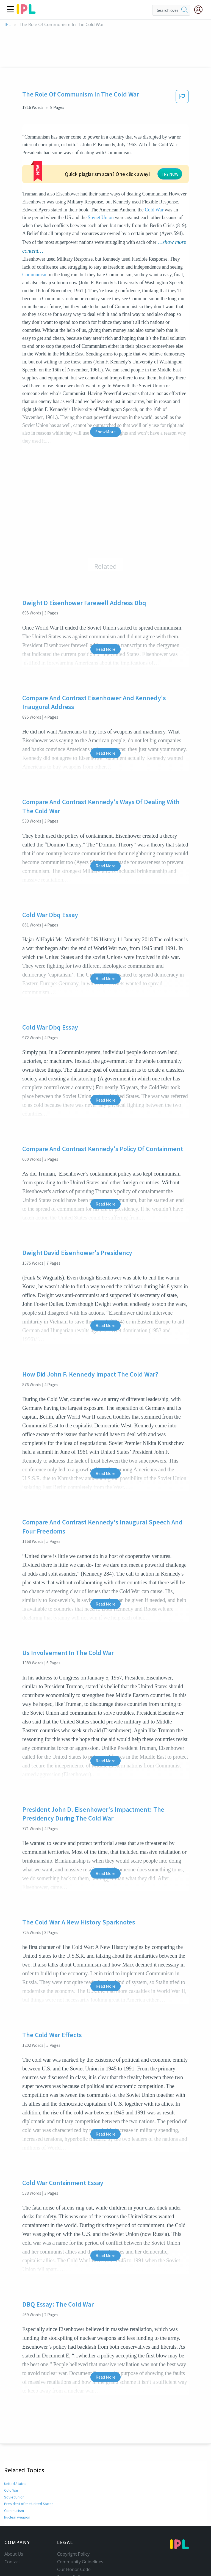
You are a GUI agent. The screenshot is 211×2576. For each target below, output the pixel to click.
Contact (12, 2520)
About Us (13, 2512)
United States (15, 2441)
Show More (105, 389)
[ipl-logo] (26, 12)
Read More (105, 607)
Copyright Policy (73, 2512)
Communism (35, 232)
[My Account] (200, 9)
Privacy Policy (70, 2535)
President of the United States (28, 2461)
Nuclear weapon (17, 2475)
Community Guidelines (80, 2520)
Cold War (113, 176)
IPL (7, 24)
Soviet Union (50, 184)
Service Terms (71, 2543)
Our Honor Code (74, 2527)
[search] (184, 10)
